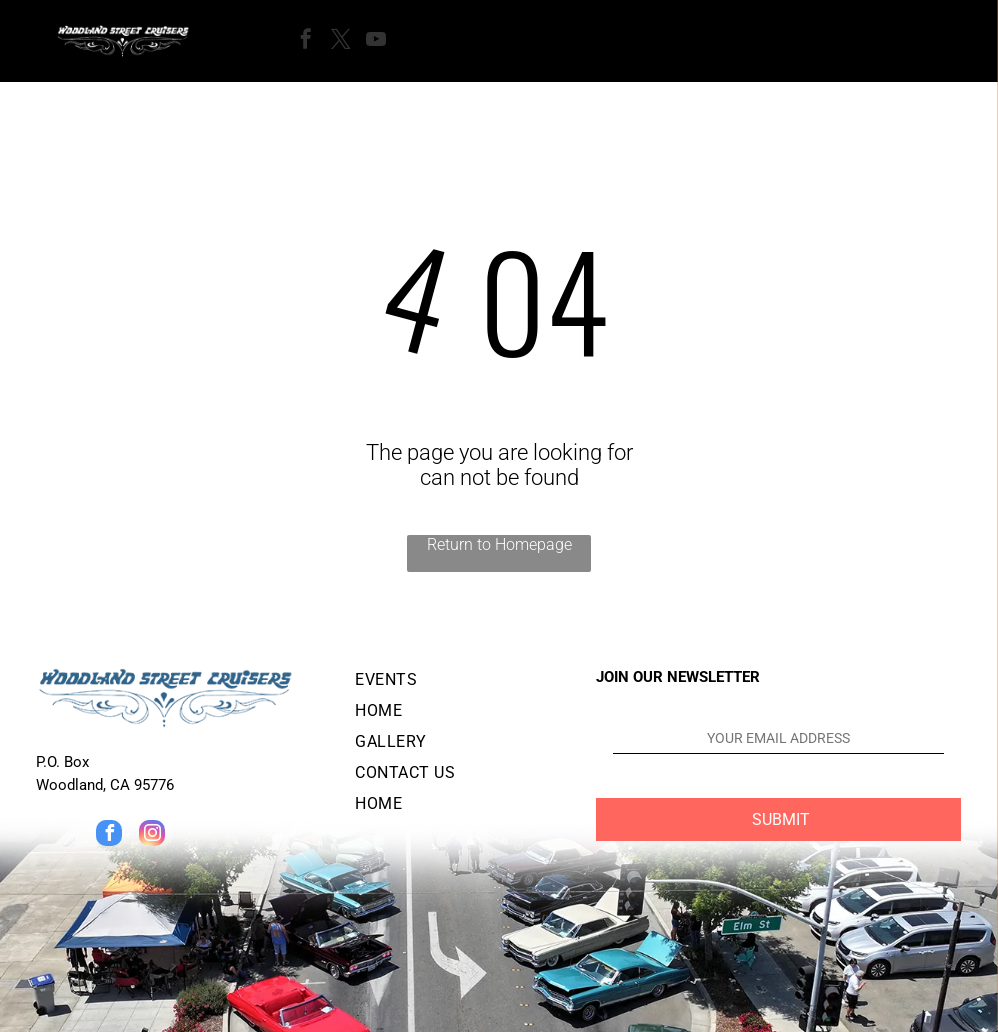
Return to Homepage (499, 544)
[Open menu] (468, 41)
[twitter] (341, 41)
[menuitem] (459, 683)
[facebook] (306, 41)
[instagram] (152, 835)
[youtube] (376, 41)
